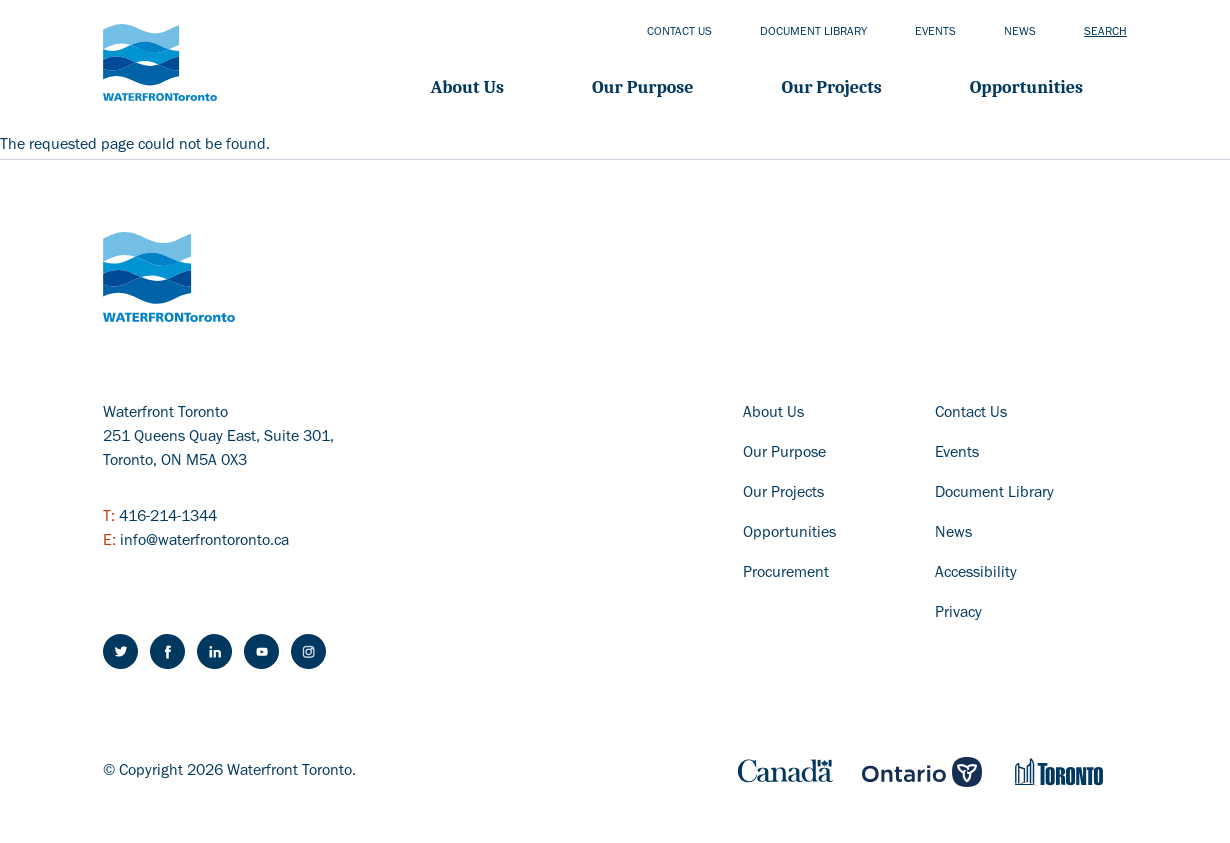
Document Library (994, 494)
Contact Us (971, 414)
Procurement (786, 574)
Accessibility (976, 574)
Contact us (679, 33)
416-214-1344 (168, 518)
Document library (813, 33)
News (1020, 33)
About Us (467, 87)
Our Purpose (643, 87)
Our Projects (783, 494)
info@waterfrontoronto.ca (204, 542)
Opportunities (1026, 87)
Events (935, 33)
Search (1105, 33)
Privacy (958, 614)
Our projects (832, 87)
